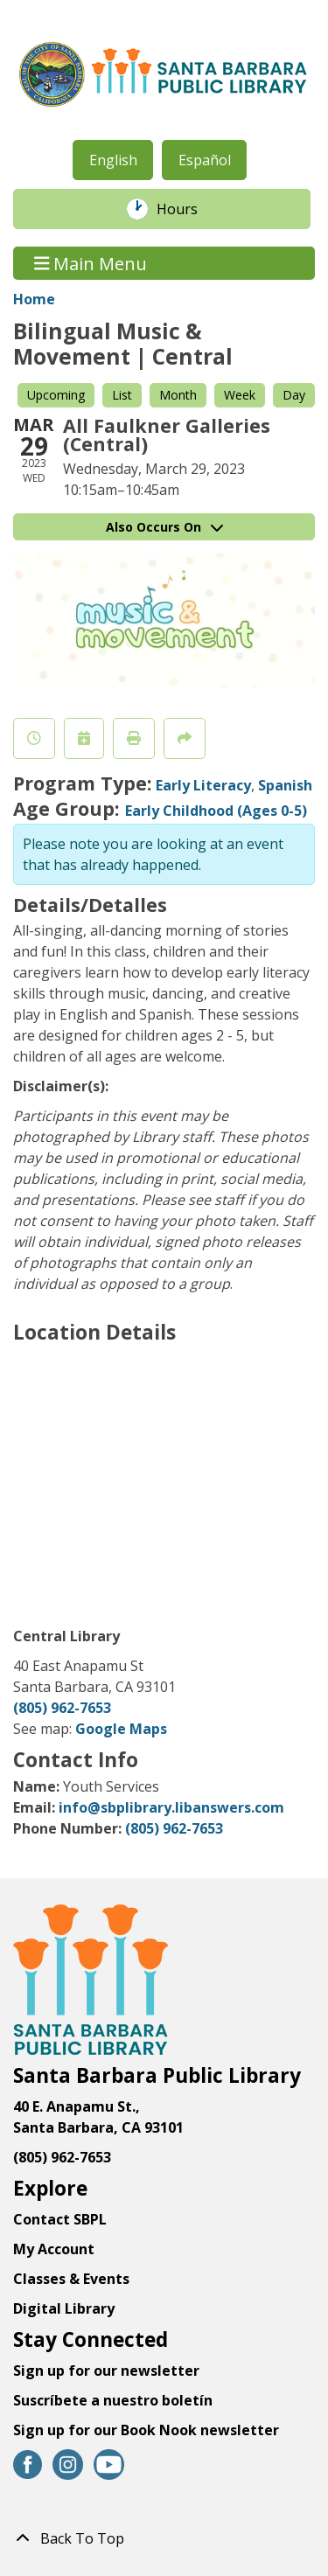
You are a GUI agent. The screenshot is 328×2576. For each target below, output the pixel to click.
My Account (53, 2249)
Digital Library (64, 2308)
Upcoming (56, 394)
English (113, 160)
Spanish (285, 785)
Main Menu (91, 263)
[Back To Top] (164, 2538)
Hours (186, 208)
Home (34, 299)
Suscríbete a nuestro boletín (113, 2400)
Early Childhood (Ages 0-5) (216, 810)
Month (178, 394)
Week (239, 394)
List (122, 394)
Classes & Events (71, 2278)
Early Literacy (203, 785)
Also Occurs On (164, 527)
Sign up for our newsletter (106, 2370)
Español (204, 160)
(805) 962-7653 (62, 1707)
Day (294, 394)
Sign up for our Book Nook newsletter (148, 2430)
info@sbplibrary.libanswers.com (171, 1807)
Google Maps (121, 1728)
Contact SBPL (60, 2219)
